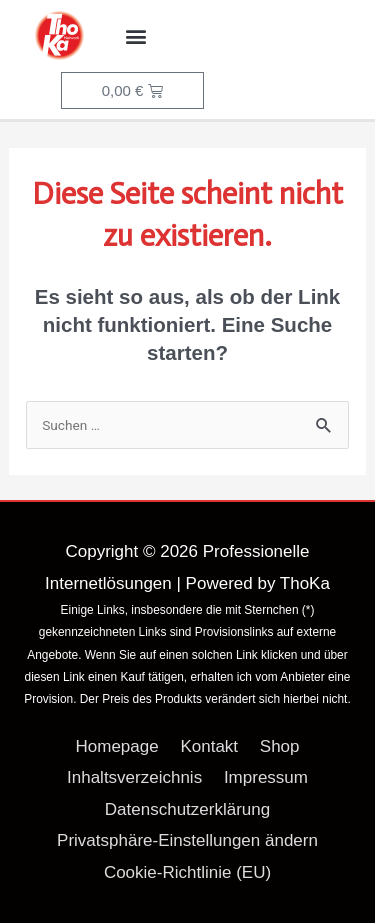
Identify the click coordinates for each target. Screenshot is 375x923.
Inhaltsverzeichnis (134, 777)
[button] (136, 36)
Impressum (266, 777)
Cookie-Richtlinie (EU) (187, 872)
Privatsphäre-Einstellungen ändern (187, 840)
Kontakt (209, 746)
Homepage (117, 746)
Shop (280, 746)
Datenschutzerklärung (187, 809)
